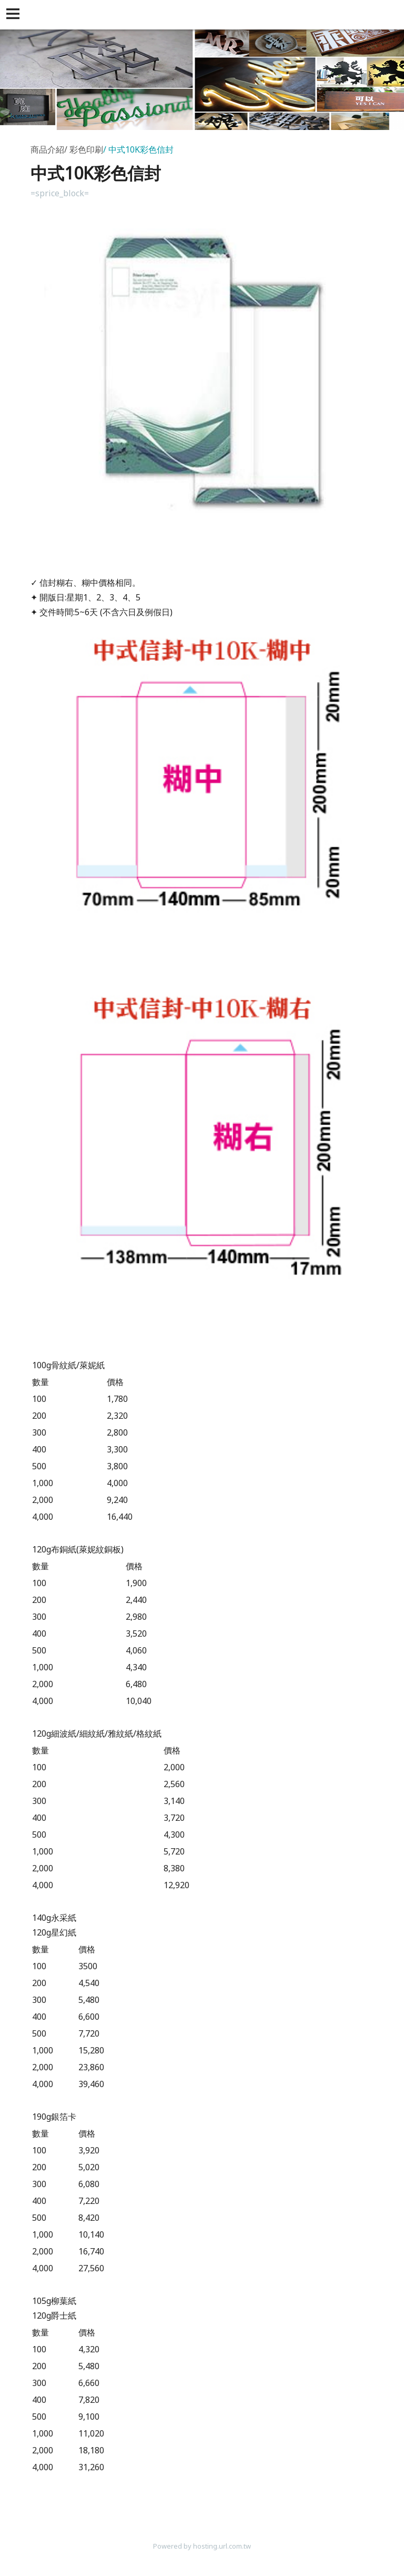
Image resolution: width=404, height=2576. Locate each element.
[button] (14, 14)
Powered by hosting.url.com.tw (202, 2546)
